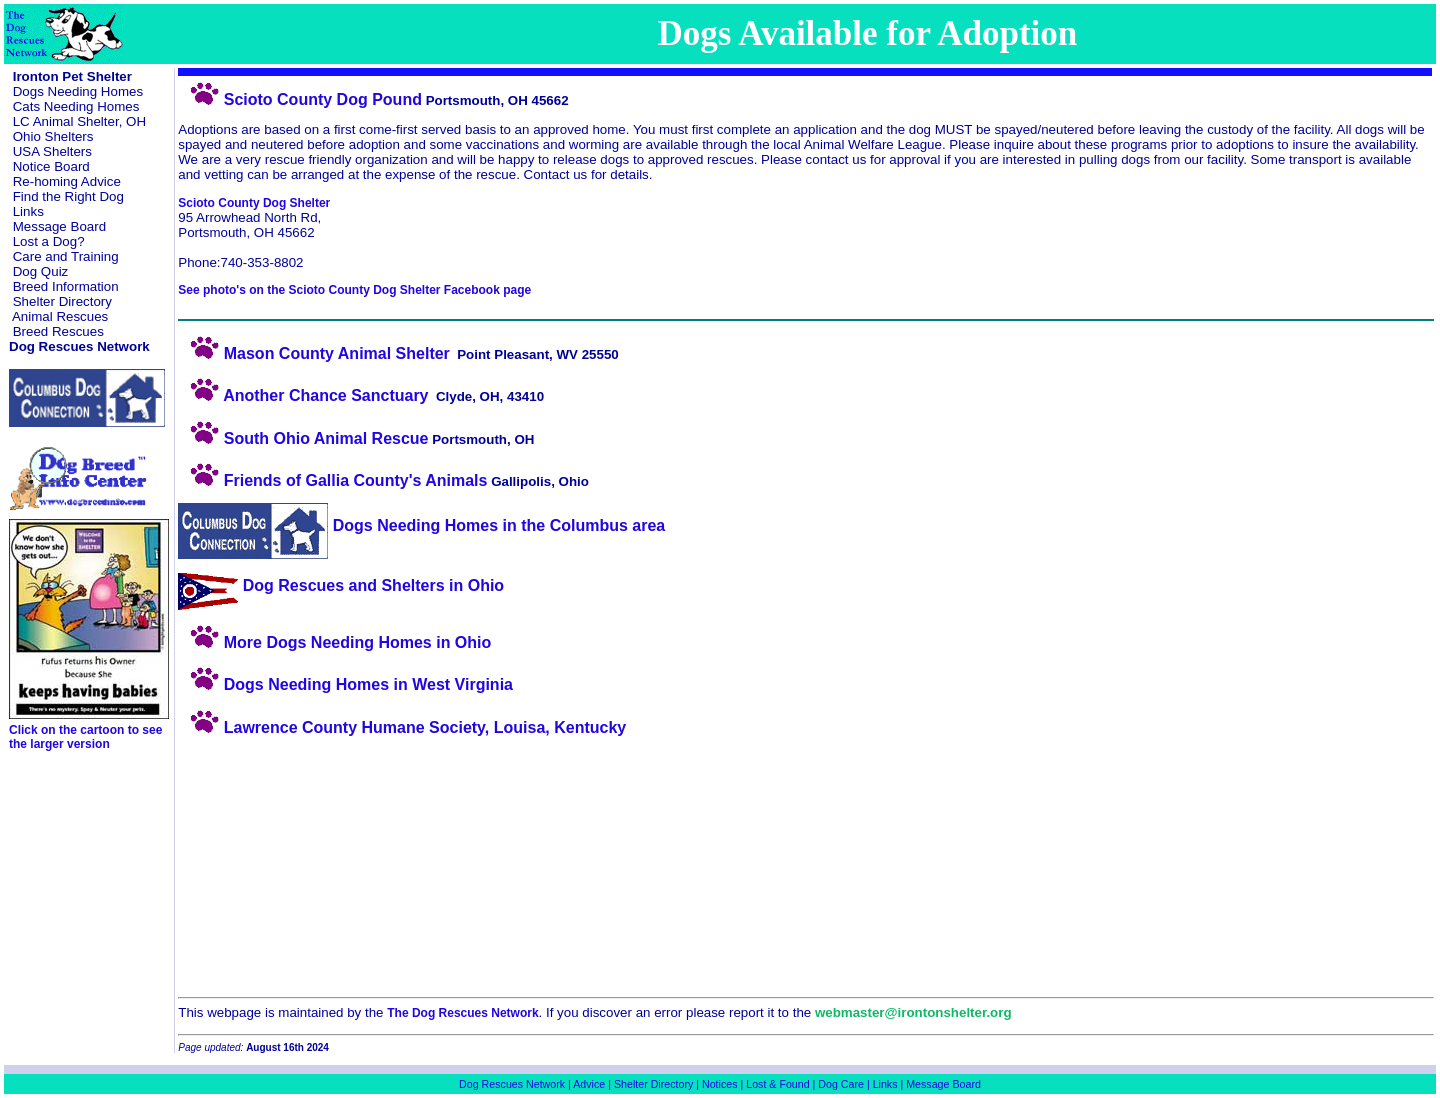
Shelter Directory (62, 301)
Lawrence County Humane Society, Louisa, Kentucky (402, 727)
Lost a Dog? (49, 241)
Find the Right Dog (68, 196)
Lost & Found (777, 1084)
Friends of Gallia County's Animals (332, 480)
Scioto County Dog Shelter (254, 203)
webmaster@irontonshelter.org (913, 1012)
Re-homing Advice (67, 181)
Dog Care (841, 1084)
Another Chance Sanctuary (303, 395)
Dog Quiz (41, 271)
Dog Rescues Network (512, 1084)
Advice (589, 1084)
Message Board (59, 226)
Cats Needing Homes (76, 106)
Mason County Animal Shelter (314, 353)
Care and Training (66, 256)
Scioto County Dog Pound (300, 99)
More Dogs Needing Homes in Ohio (334, 642)
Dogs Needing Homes (78, 91)
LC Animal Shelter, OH (79, 121)
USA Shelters (52, 151)
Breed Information (66, 286)
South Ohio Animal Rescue (303, 438)
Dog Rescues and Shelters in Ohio (341, 585)
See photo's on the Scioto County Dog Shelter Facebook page (354, 290)
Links (28, 211)
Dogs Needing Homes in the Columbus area (421, 525)
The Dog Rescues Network (462, 1013)
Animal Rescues (60, 316)
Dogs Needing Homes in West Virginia (345, 684)
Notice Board (51, 166)
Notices (720, 1084)
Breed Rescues (58, 331)
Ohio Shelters (53, 136)
